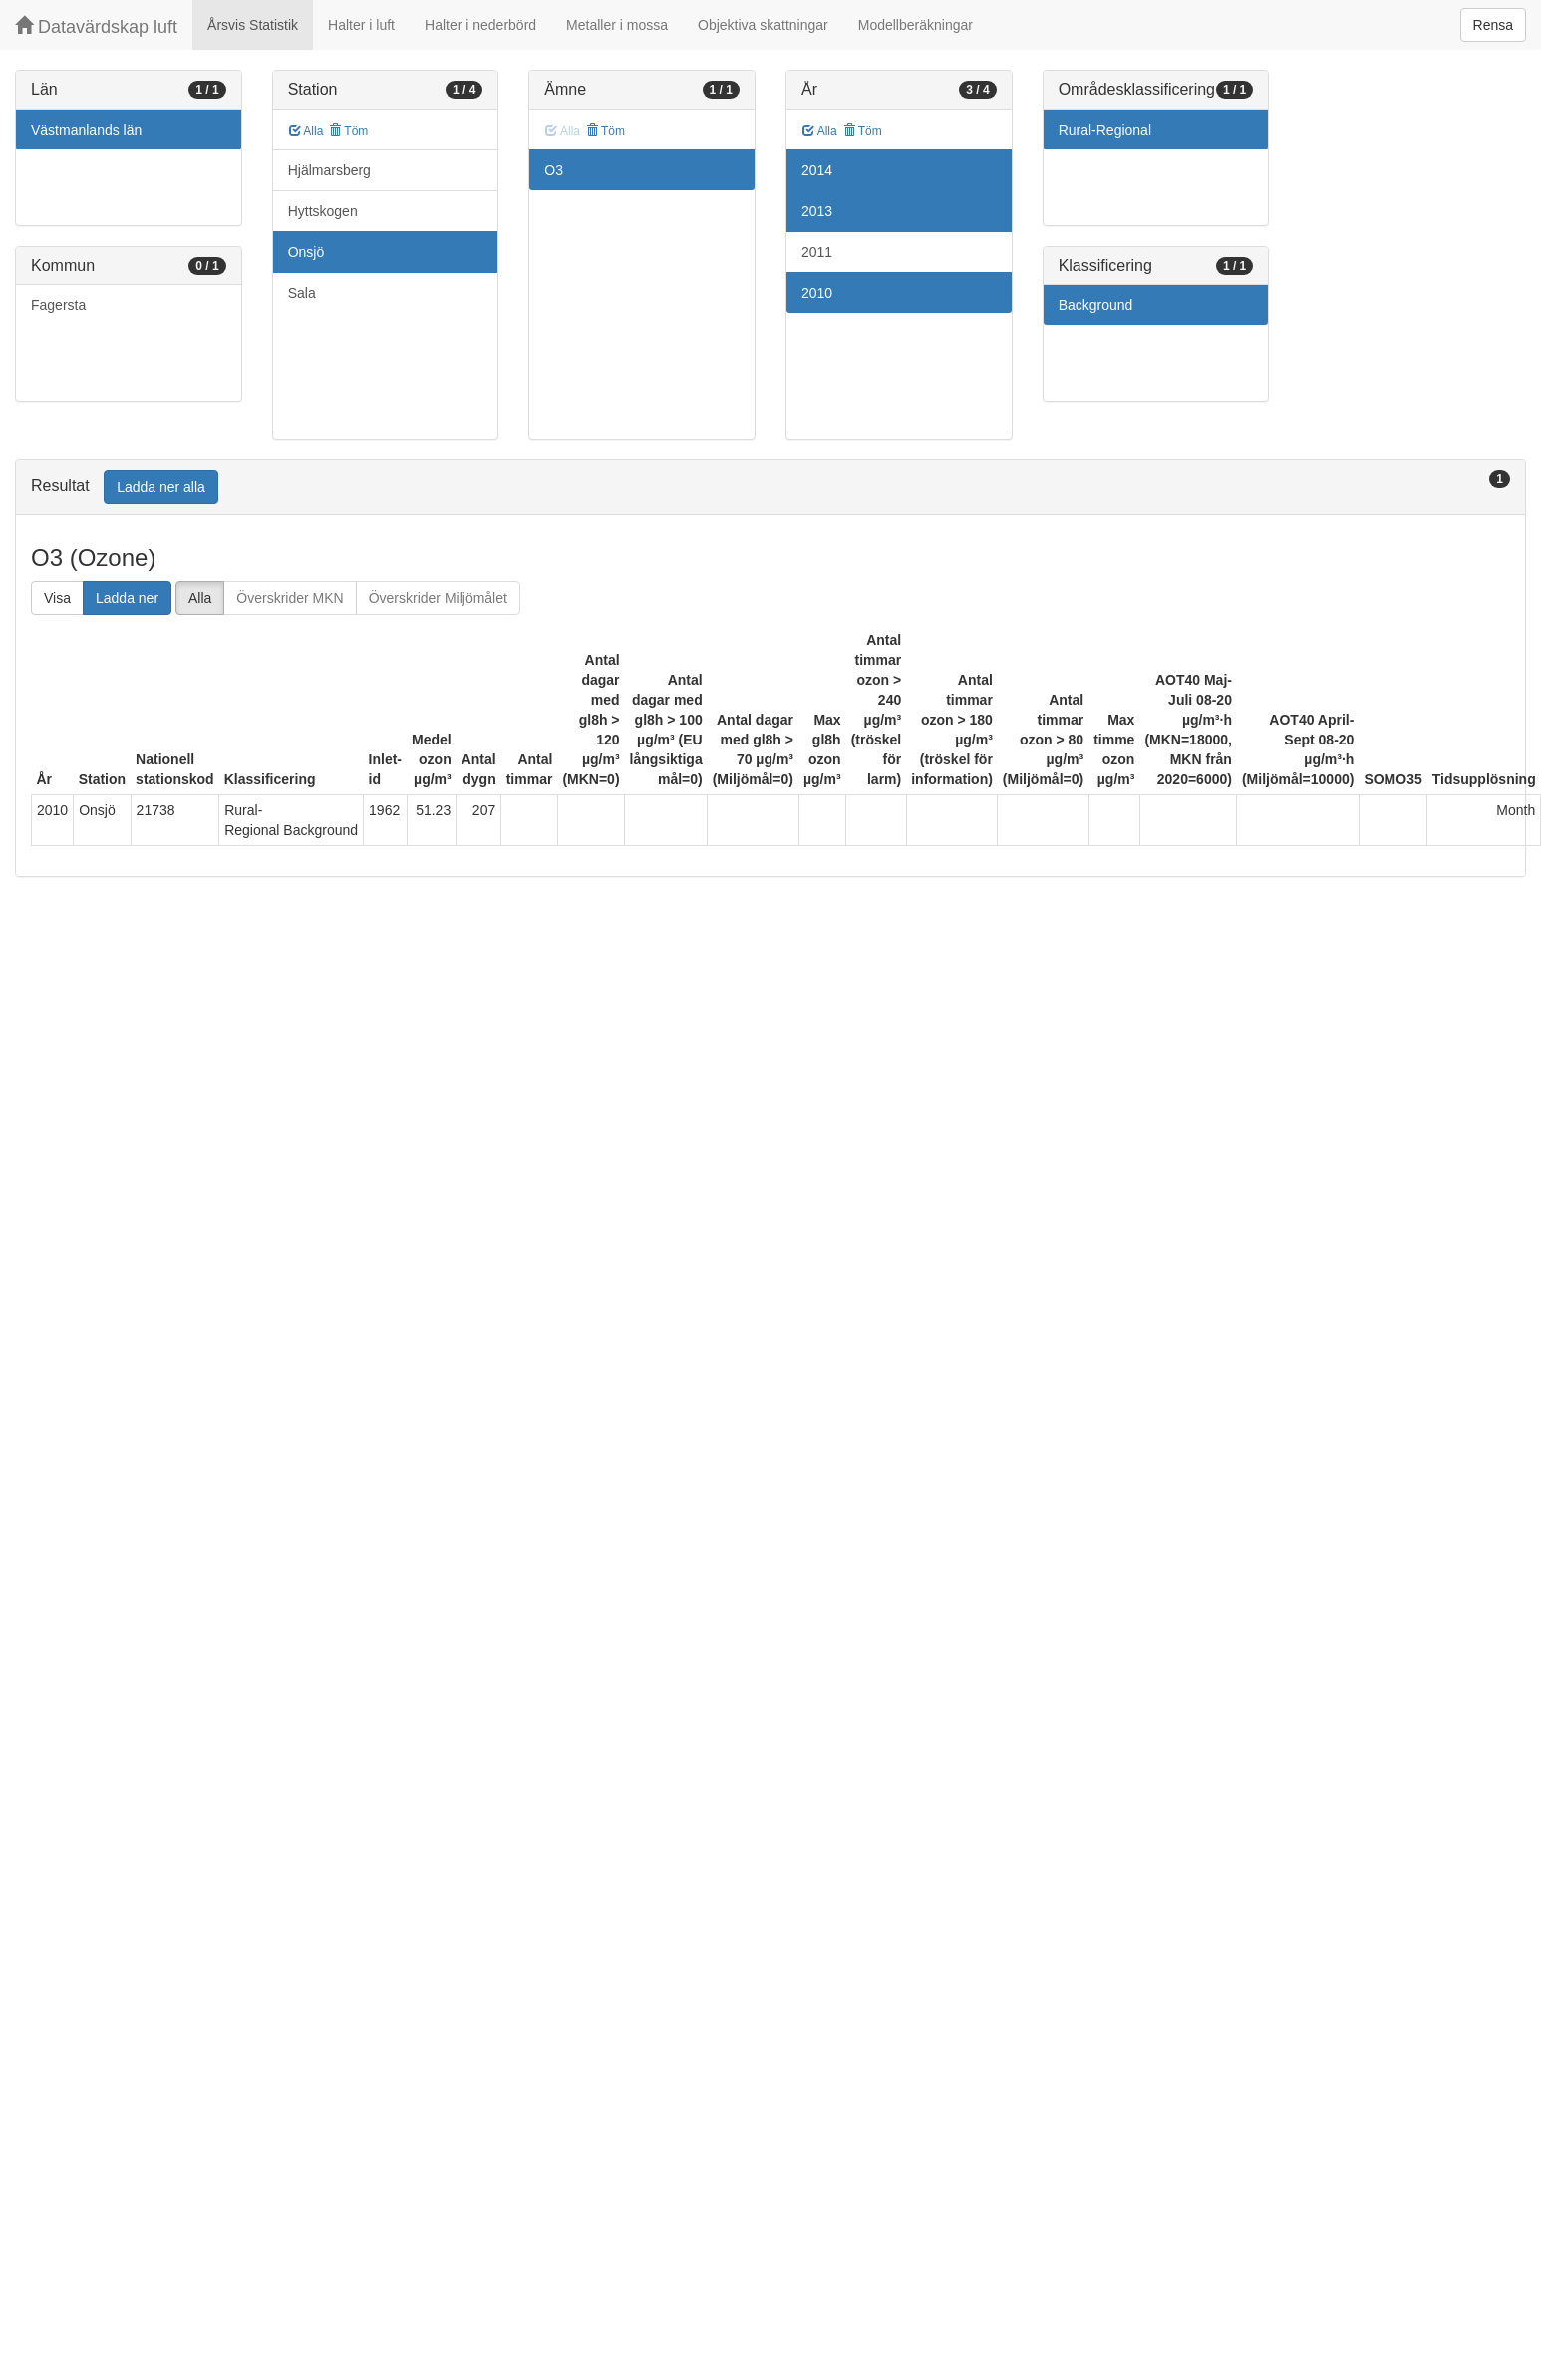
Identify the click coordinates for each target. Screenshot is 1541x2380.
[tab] (770, 487)
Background (1096, 305)
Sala (302, 293)
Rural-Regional (1105, 130)
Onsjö (306, 252)
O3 (553, 170)
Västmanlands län (86, 130)
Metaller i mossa (617, 25)
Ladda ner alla (161, 487)
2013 (816, 211)
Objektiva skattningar (763, 25)
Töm (348, 131)
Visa (57, 598)
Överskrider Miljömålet (438, 598)
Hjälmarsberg (329, 170)
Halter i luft (361, 25)
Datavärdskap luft (96, 26)
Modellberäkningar (915, 25)
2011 (816, 252)
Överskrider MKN (289, 598)
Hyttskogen (323, 211)
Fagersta (58, 305)
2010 (816, 293)
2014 (816, 170)
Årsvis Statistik (252, 25)
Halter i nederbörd (480, 25)
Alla (306, 131)
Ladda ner (127, 598)
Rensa (1493, 25)
